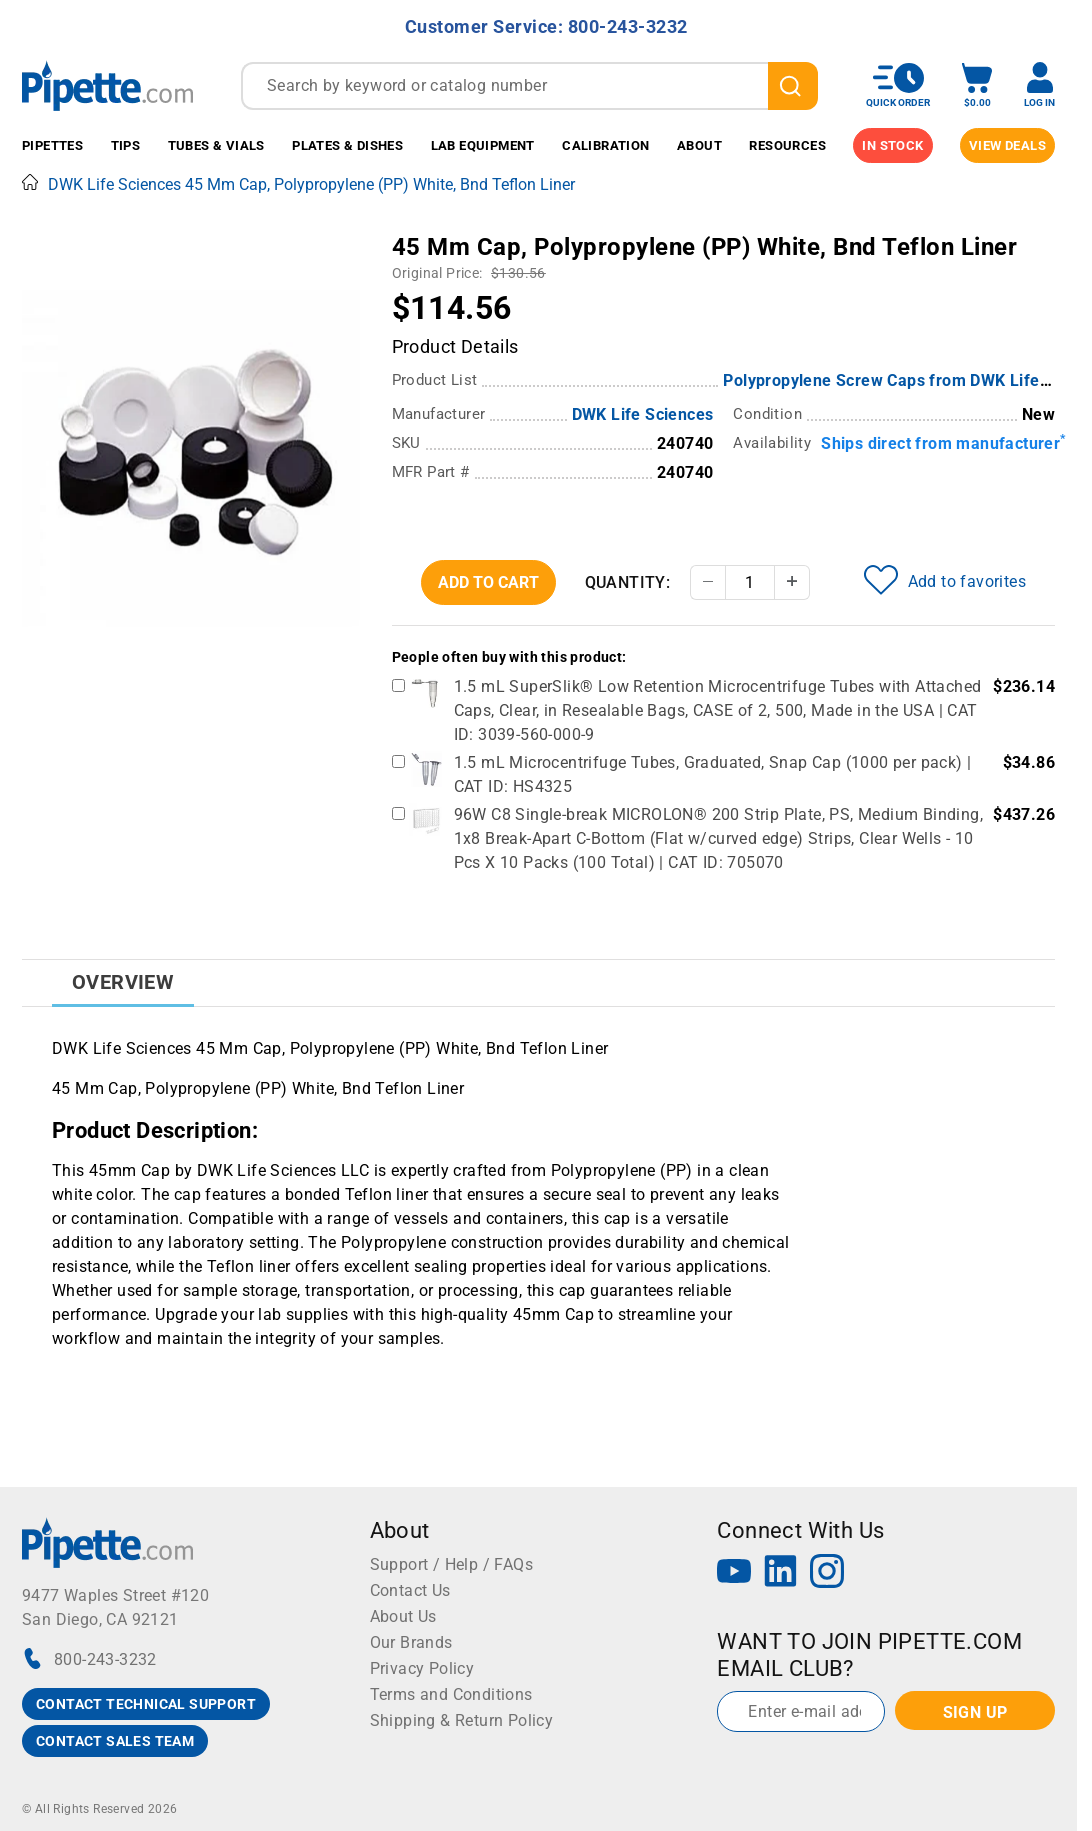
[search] (793, 86)
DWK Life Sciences (643, 414)
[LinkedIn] (781, 1573)
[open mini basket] (977, 85)
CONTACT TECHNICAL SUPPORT (146, 1704)
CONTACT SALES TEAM (115, 1741)
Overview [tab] (123, 982)
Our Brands (411, 1642)
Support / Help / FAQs (451, 1564)
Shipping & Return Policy (462, 1720)
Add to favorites (945, 580)
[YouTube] (734, 1573)
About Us (403, 1616)
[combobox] (529, 86)
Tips (126, 145)
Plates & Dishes (347, 145)
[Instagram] (827, 1573)
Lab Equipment (483, 145)
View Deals (1007, 145)
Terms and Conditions (451, 1694)
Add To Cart (488, 582)
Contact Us (410, 1590)
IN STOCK (892, 145)
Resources (787, 145)
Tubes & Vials (216, 145)
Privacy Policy (422, 1668)
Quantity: (628, 582)
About (699, 145)
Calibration (605, 145)
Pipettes (52, 145)
